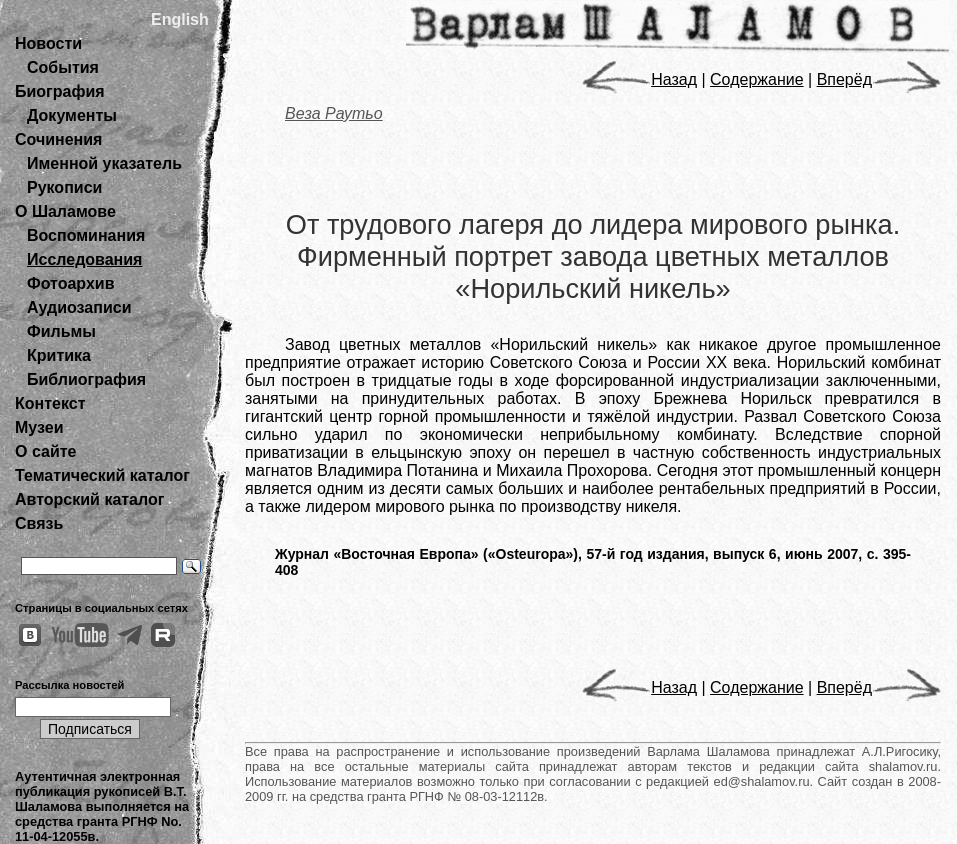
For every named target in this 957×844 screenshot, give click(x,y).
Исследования (84, 259)
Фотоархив (70, 283)
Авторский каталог (89, 499)
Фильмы (61, 331)
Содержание (757, 79)
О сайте (45, 451)
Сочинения (58, 139)
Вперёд (879, 79)
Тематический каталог (102, 475)
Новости (48, 43)
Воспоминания (86, 235)
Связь (39, 523)
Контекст (50, 403)
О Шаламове (65, 211)
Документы (72, 115)
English (180, 19)
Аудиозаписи (79, 307)
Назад (639, 79)
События (63, 67)
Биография (60, 91)
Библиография (86, 379)
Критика (59, 355)
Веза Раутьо (334, 113)
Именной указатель (104, 163)
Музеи (39, 427)
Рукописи (64, 187)
